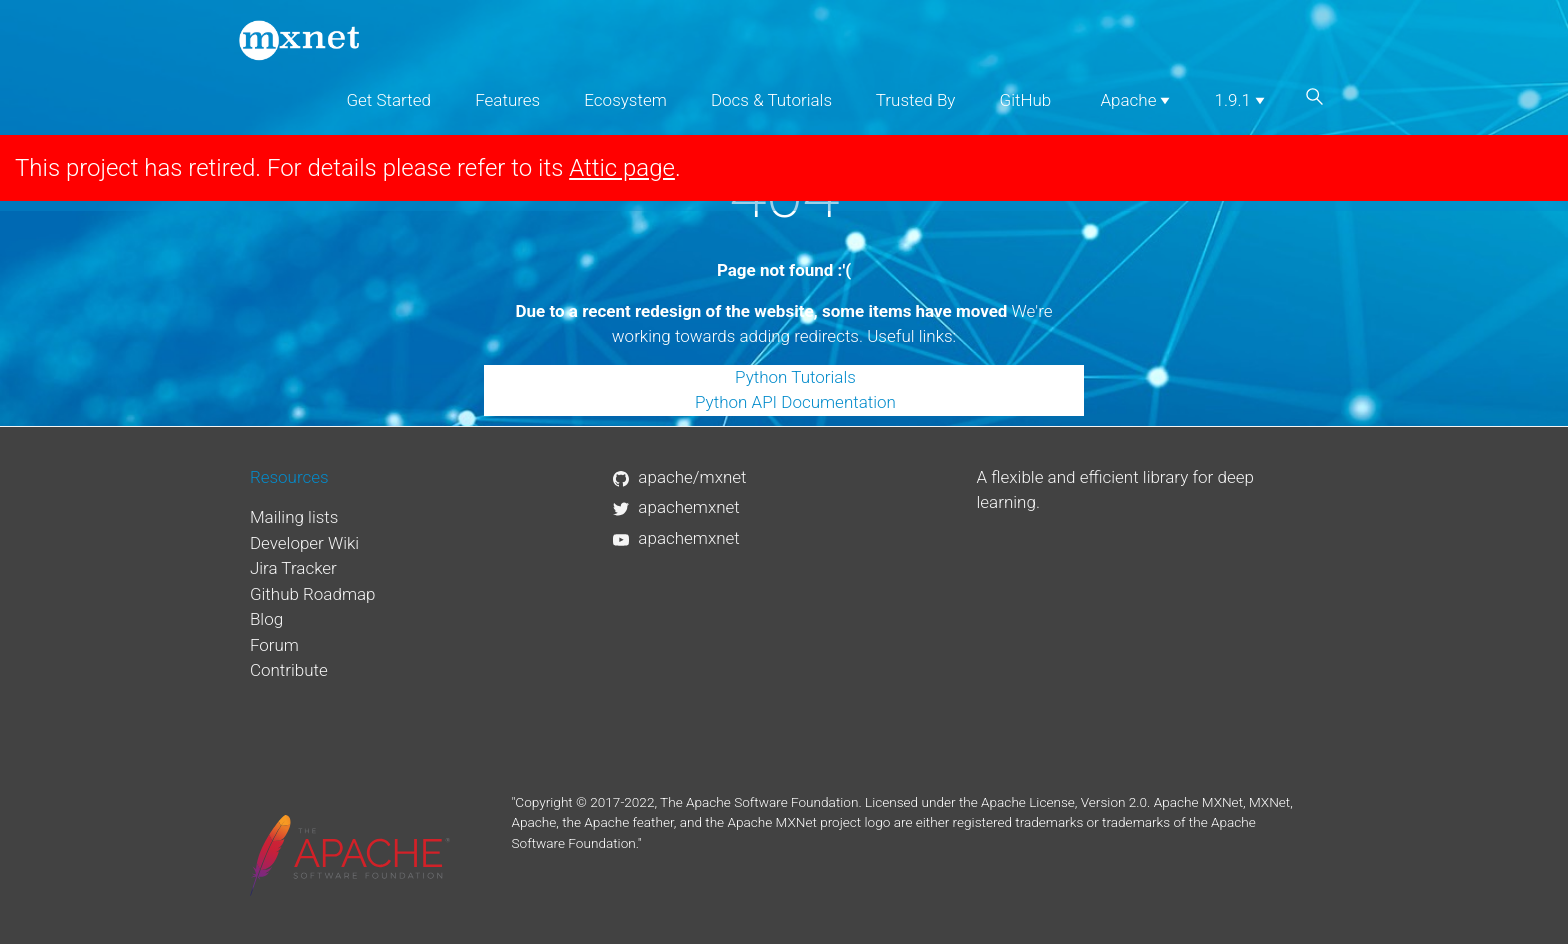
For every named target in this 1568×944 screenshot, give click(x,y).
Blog (266, 619)
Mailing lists (294, 517)
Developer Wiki (304, 543)
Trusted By (916, 100)
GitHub (1026, 100)
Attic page (622, 168)
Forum (274, 645)
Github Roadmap (313, 594)
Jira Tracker (293, 568)
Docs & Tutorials (771, 100)
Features (507, 100)
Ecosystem (625, 100)
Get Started (388, 100)
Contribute (289, 670)
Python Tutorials (795, 377)
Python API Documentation (795, 402)
